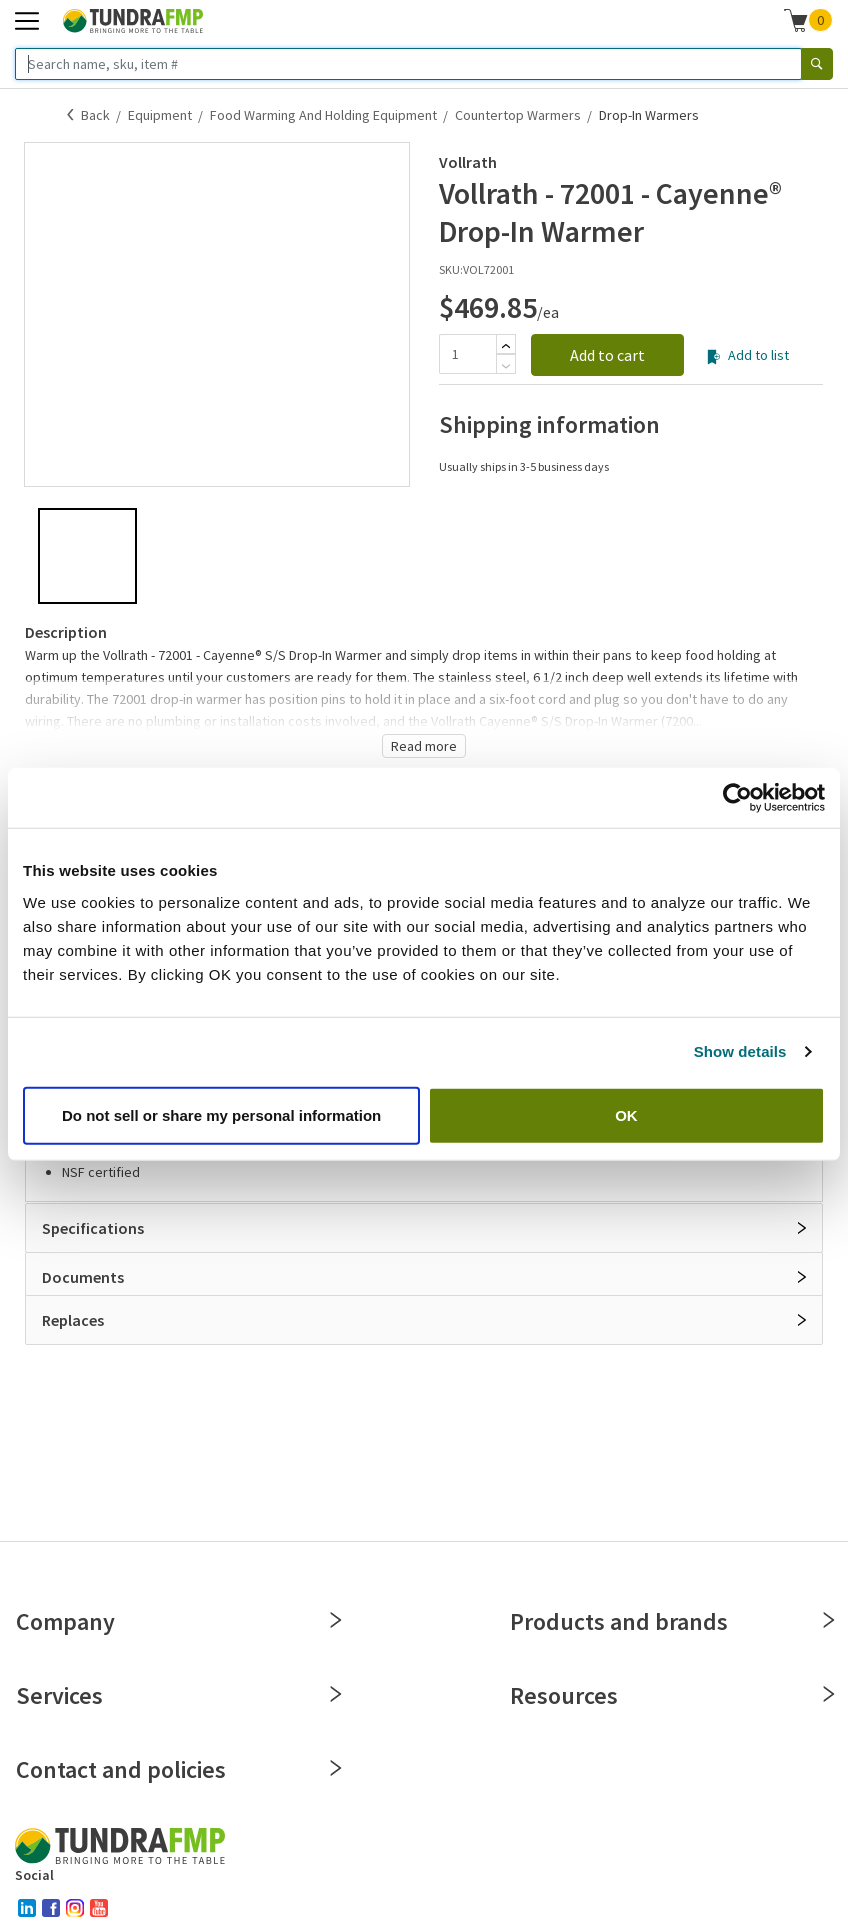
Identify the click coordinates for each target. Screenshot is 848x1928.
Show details (740, 1051)
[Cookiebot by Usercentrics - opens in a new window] (737, 798)
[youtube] (99, 1908)
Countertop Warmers (518, 115)
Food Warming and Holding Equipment (323, 115)
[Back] (71, 115)
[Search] (817, 64)
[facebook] (51, 1908)
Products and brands (671, 1621)
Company (177, 1621)
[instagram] (75, 1908)
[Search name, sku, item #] (408, 64)
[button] (808, 20)
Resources (671, 1695)
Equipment (160, 115)
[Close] (336, 1620)
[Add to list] (713, 357)
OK (626, 1114)
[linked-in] (27, 1908)
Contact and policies (177, 1769)
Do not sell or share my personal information (221, 1114)
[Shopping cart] (796, 20)
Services (177, 1695)
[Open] (802, 1228)
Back (95, 115)
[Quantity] (467, 354)
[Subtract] (506, 366)
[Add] (506, 346)
